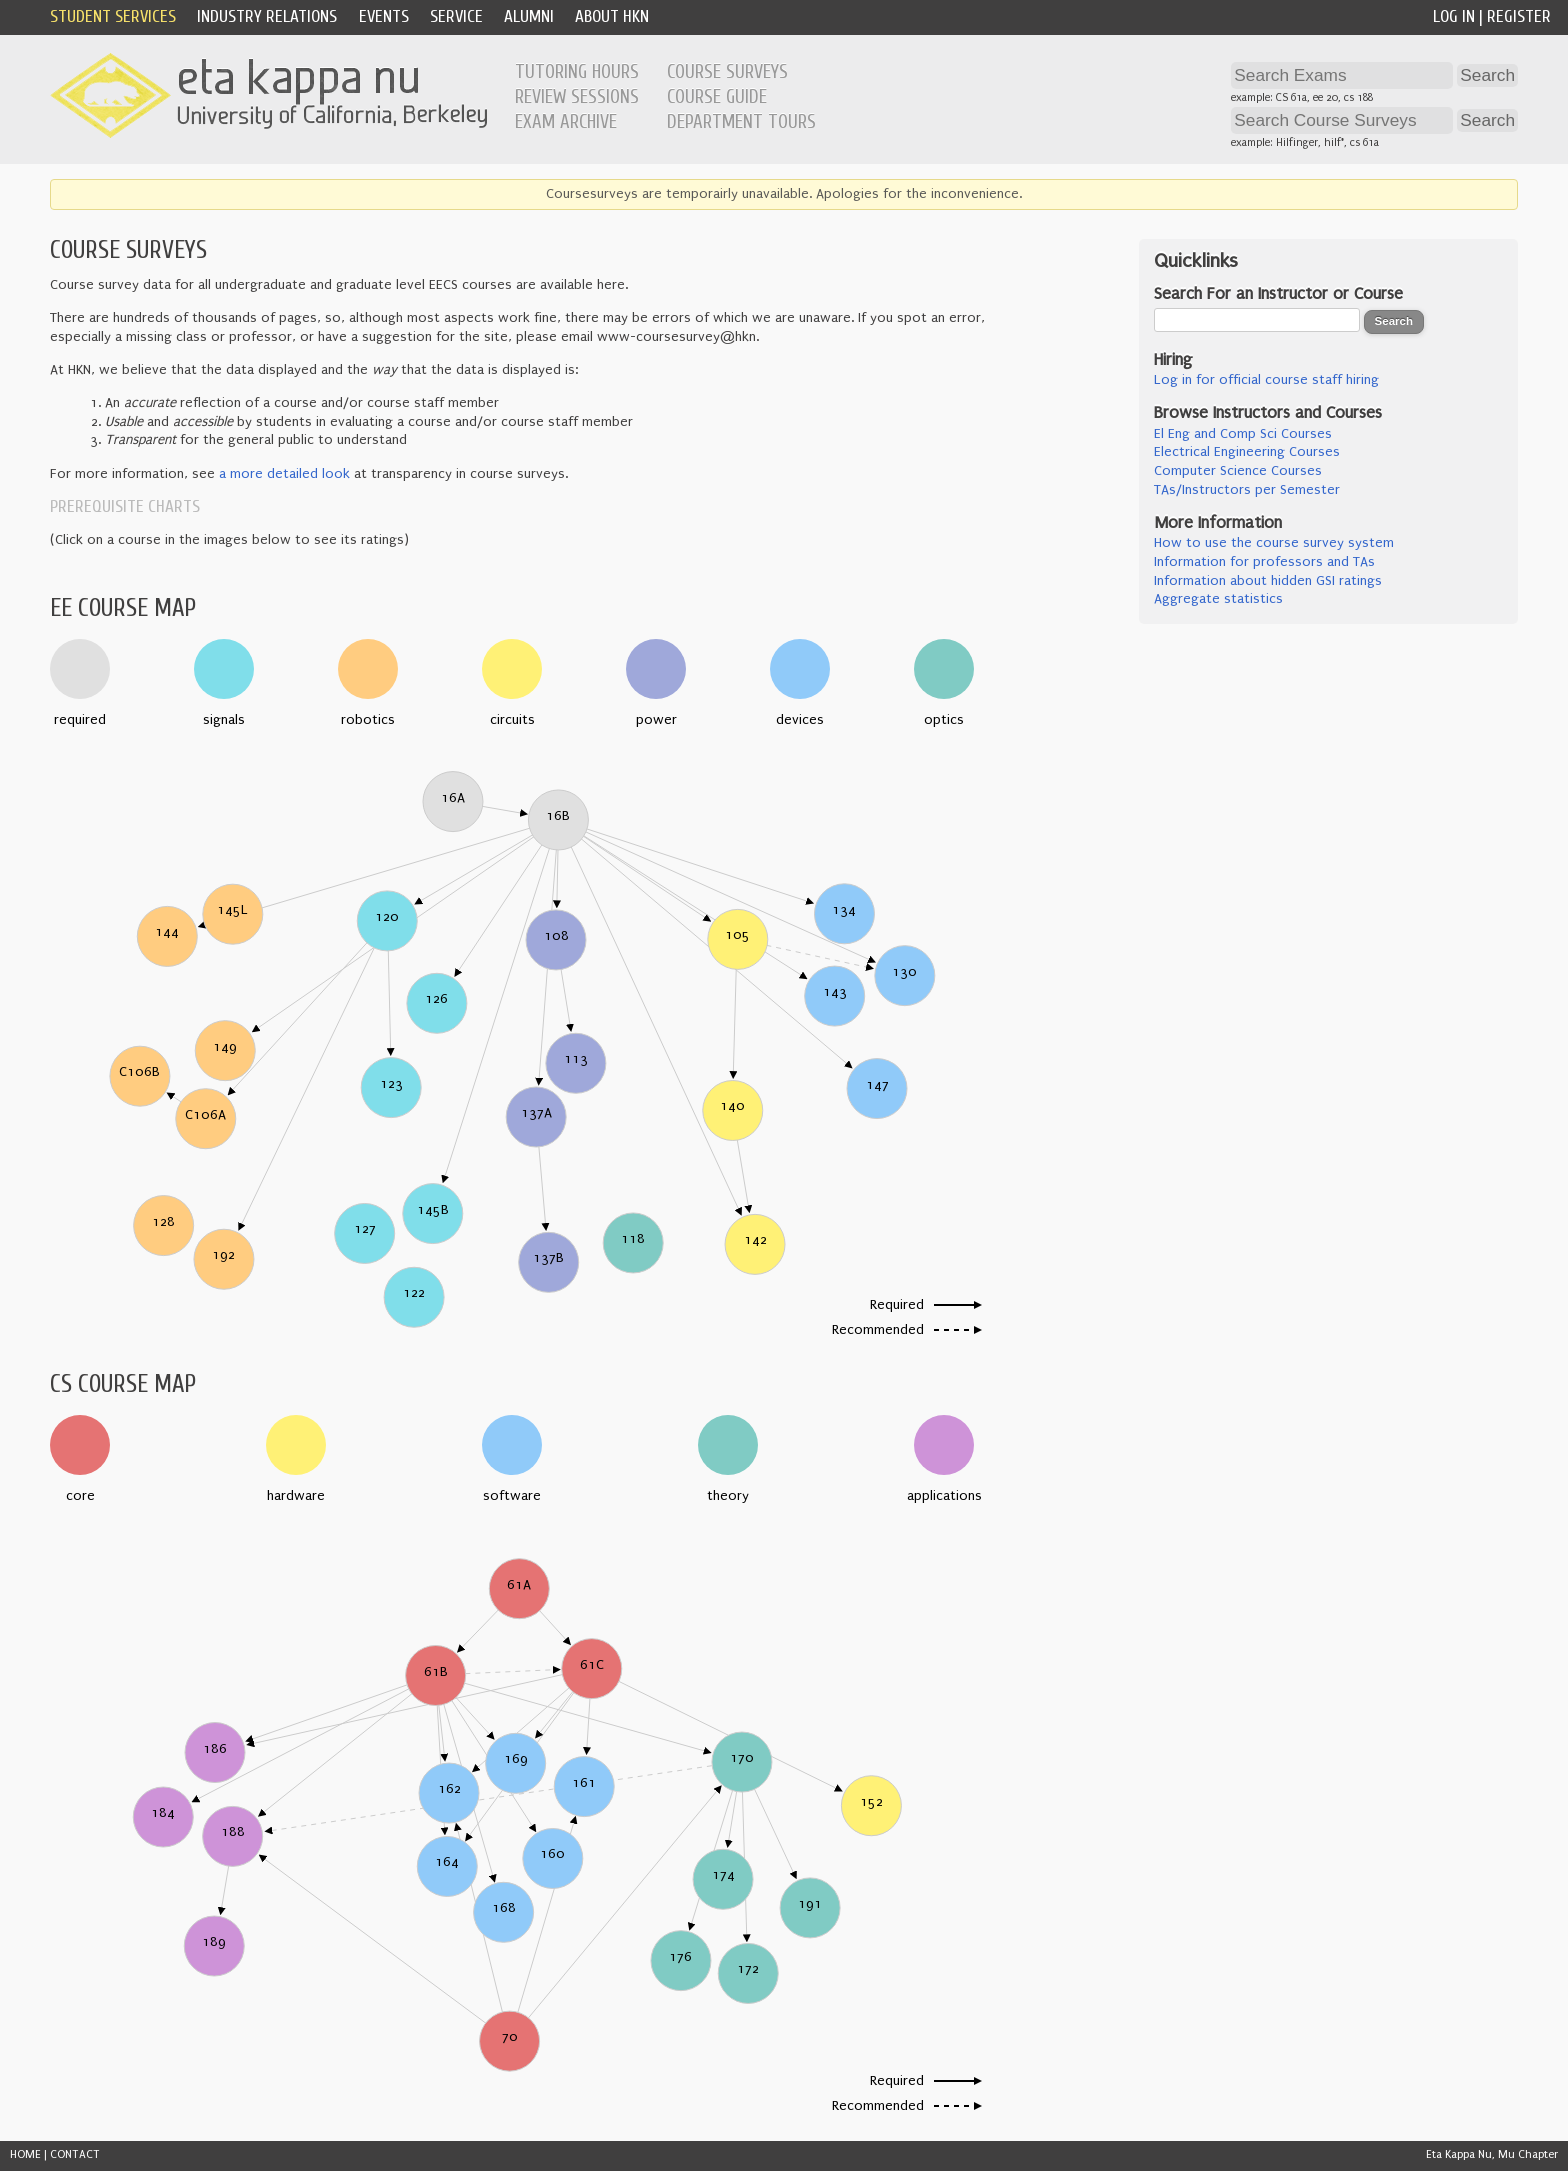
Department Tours (741, 122)
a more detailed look (284, 474)
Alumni (529, 16)
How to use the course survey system (1274, 543)
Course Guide (717, 97)
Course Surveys (727, 72)
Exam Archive (566, 122)
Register (1519, 16)
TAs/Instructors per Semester (1247, 490)
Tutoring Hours (577, 72)
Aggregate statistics (1218, 599)
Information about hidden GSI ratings (1268, 581)
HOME (25, 2154)
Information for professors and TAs (1264, 562)
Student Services (113, 16)
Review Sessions (577, 97)
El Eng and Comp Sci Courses (1243, 434)
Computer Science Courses (1238, 471)
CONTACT (75, 2154)
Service (456, 16)
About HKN (612, 16)
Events (384, 16)
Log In (1454, 16)
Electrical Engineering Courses (1247, 452)
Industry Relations (267, 16)
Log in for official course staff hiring (1266, 380)
